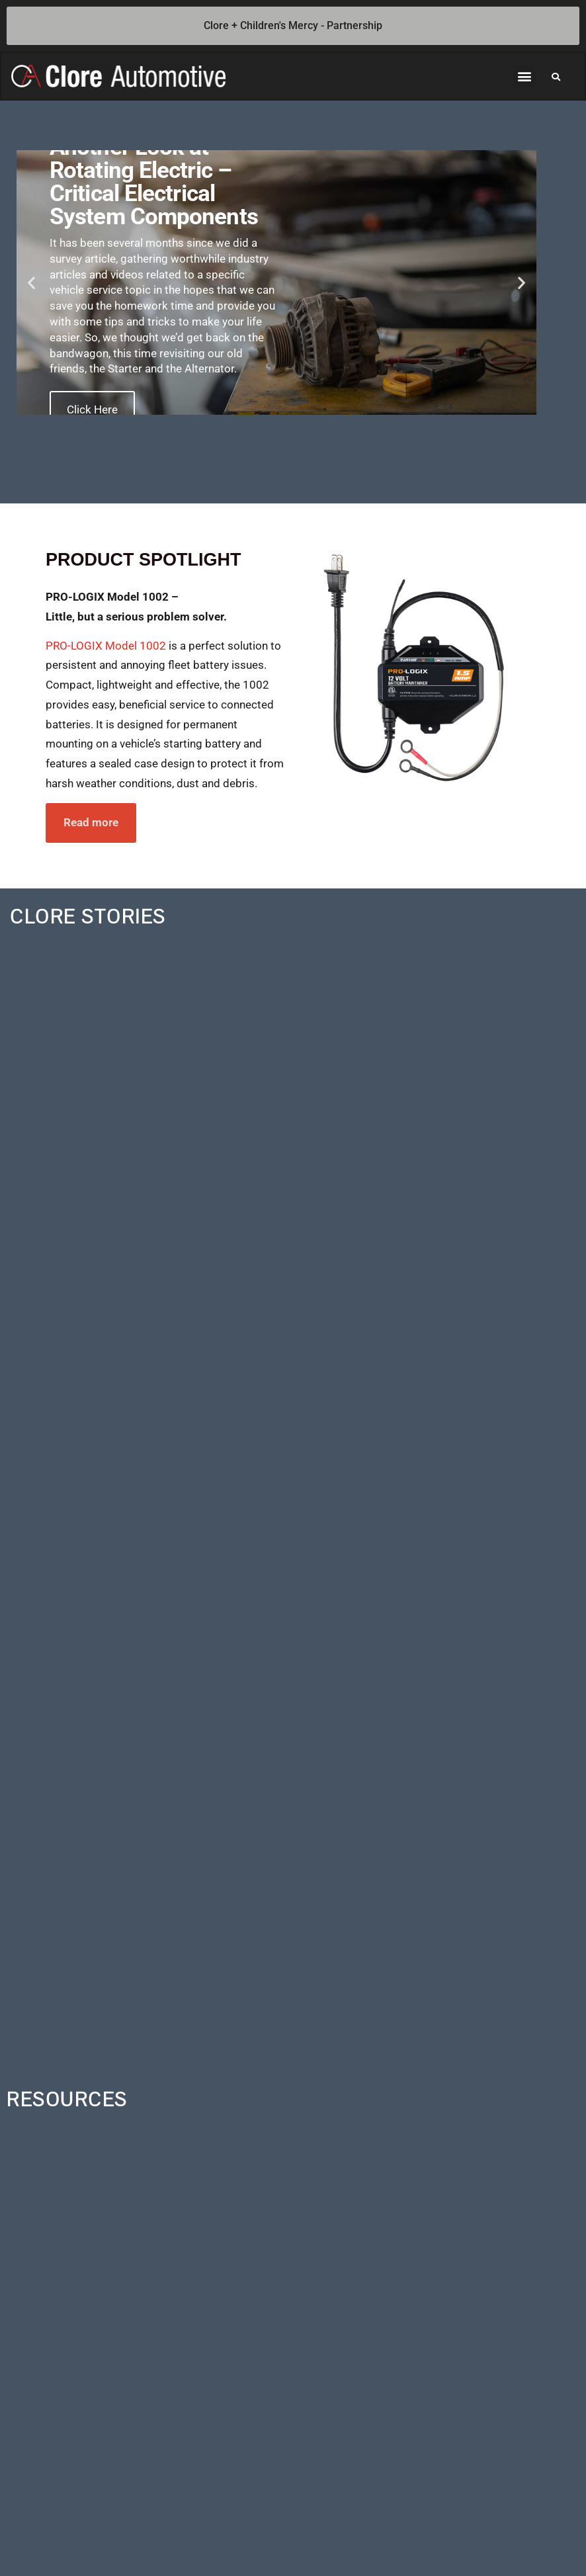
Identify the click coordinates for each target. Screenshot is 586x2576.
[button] (524, 77)
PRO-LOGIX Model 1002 (106, 647)
